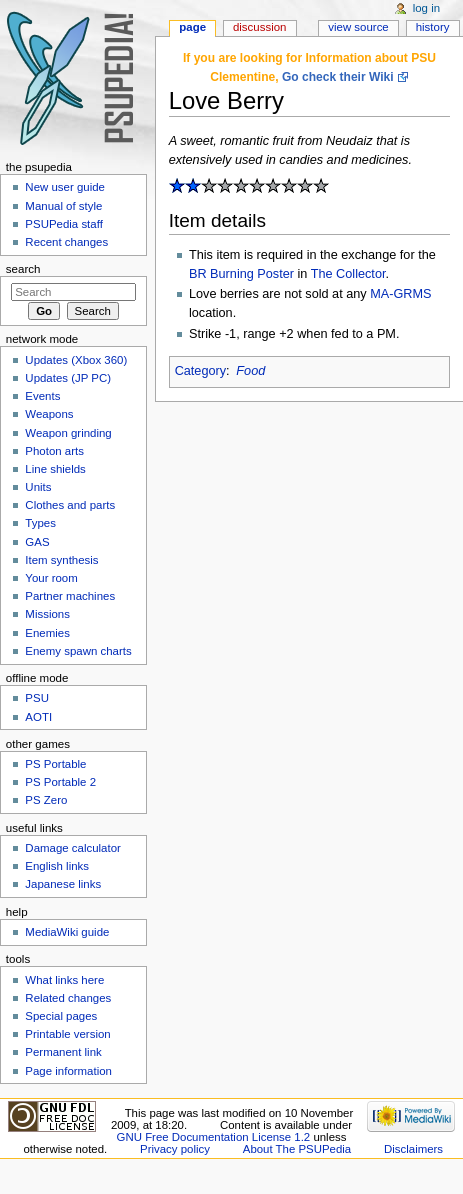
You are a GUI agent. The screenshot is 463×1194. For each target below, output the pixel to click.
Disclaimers (413, 1149)
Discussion (259, 27)
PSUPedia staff (63, 224)
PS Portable (55, 764)
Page (192, 27)
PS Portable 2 (60, 782)
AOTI (38, 717)
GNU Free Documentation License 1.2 (214, 1137)
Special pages (61, 1016)
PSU (37, 698)
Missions (47, 614)
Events (42, 396)
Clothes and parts (70, 505)
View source (358, 27)
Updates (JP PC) (68, 378)
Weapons (49, 414)
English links (57, 866)
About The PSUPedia (297, 1149)
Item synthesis (61, 560)
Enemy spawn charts (78, 651)
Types (40, 523)
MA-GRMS (400, 294)
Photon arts (54, 451)
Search (23, 269)
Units (38, 487)
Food (250, 371)
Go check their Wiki (338, 77)
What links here (64, 980)
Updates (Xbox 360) (76, 360)
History (433, 27)
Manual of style (63, 206)
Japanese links (63, 884)
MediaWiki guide (67, 932)
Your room (51, 578)
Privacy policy (175, 1149)
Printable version (67, 1034)
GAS (37, 542)
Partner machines (70, 596)
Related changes (68, 998)
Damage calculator (73, 848)
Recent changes (66, 242)
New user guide (65, 187)
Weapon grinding (68, 433)
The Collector (348, 274)
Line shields (55, 469)
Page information (68, 1071)
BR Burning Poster (241, 274)
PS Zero (46, 800)
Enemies (47, 633)
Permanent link (63, 1052)
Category (200, 371)
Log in (426, 8)
